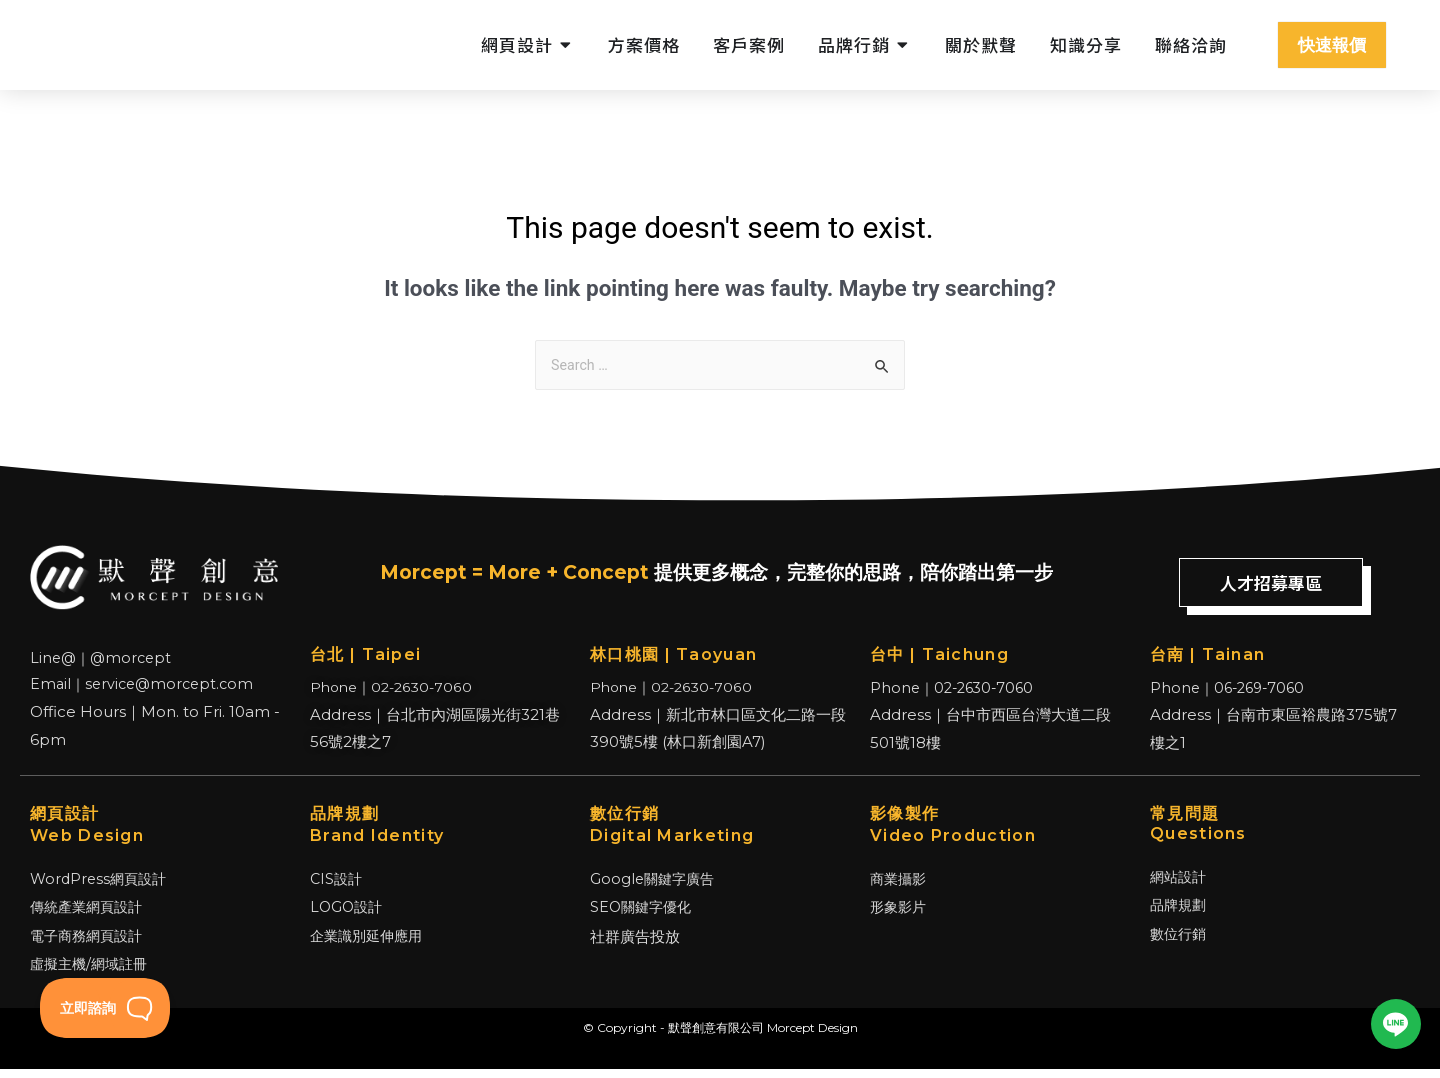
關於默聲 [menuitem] (981, 44)
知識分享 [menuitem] (1086, 44)
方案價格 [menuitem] (644, 44)
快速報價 (1332, 45)
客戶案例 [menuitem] (749, 44)
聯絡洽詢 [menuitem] (1191, 44)
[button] (566, 45)
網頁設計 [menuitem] (517, 44)
